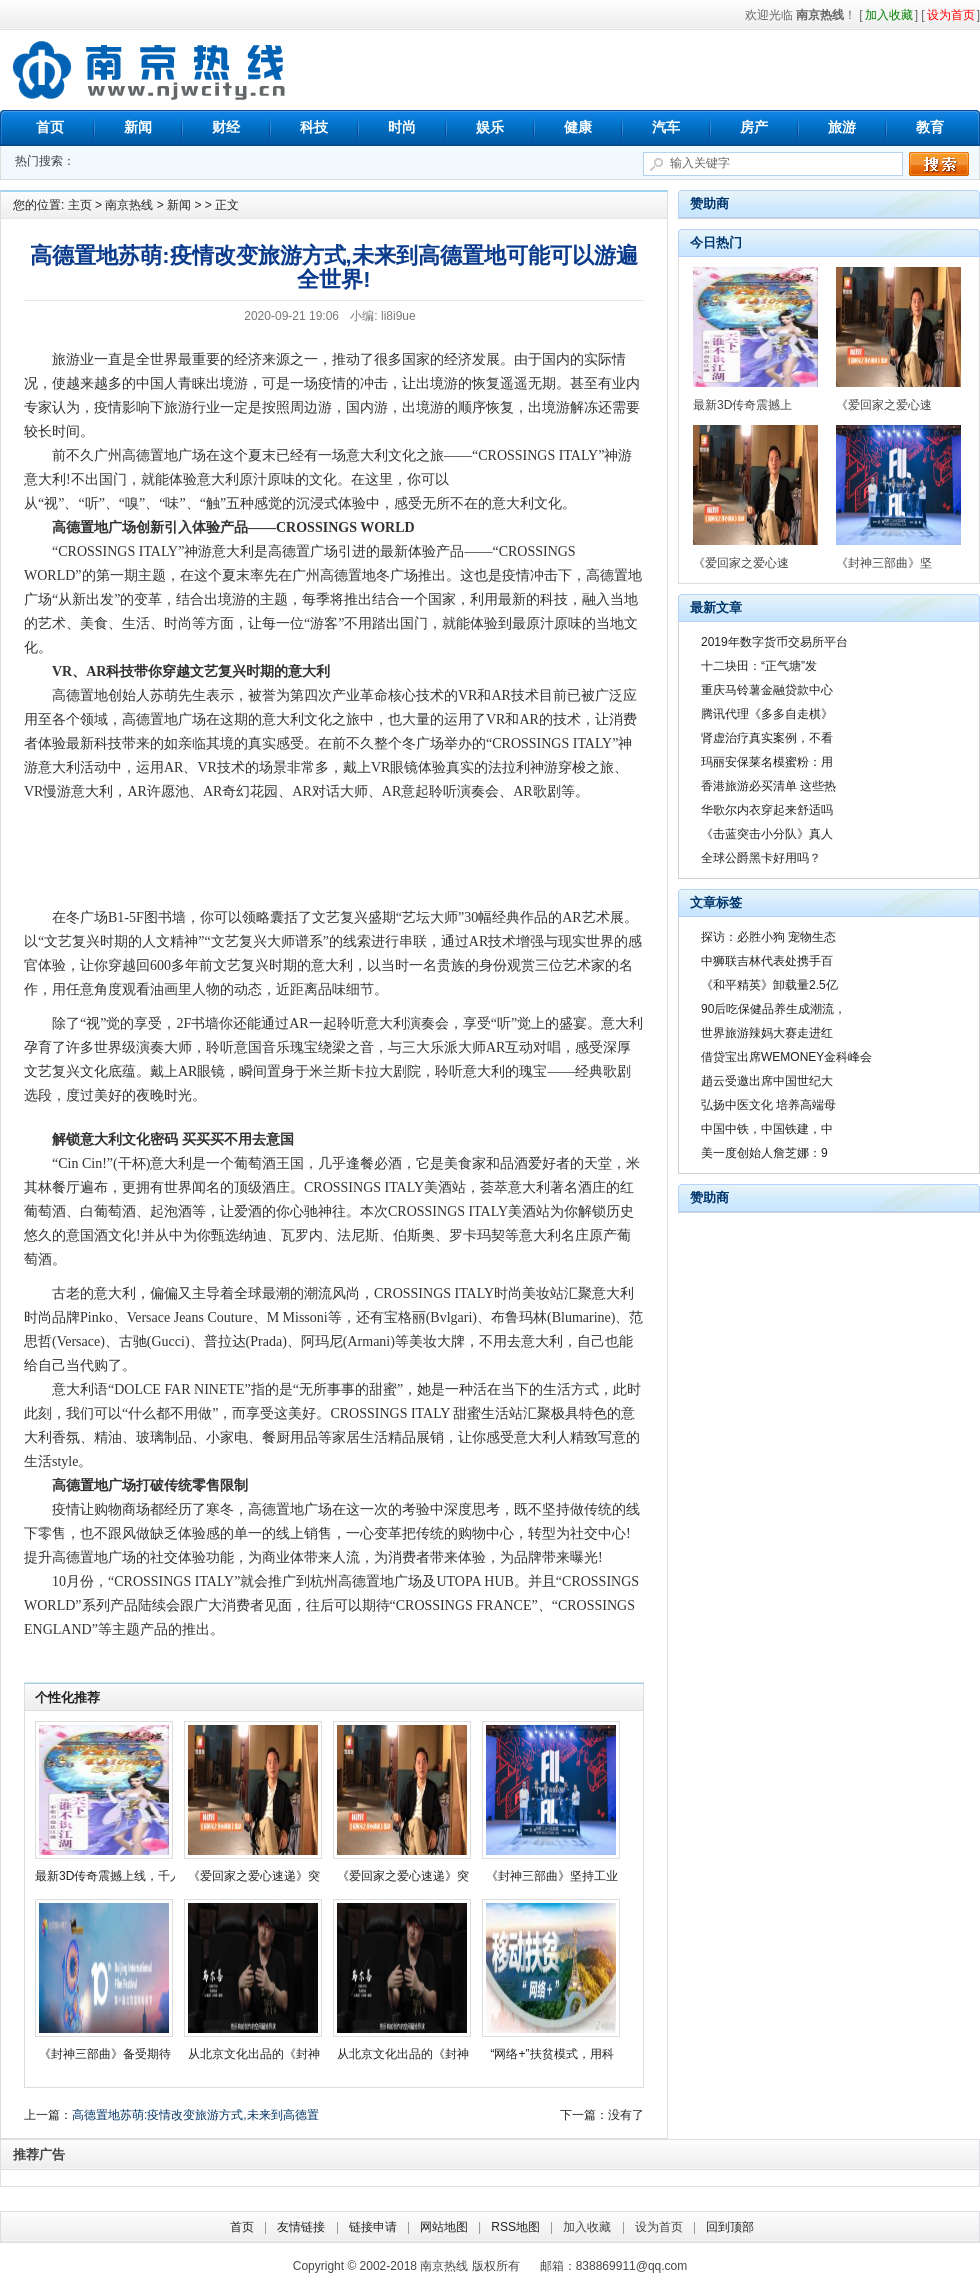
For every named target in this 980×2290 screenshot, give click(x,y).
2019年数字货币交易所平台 (774, 642)
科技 (314, 127)
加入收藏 (587, 2227)
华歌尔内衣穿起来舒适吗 (767, 810)
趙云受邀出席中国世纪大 (767, 1081)
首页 (50, 127)
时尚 (402, 127)
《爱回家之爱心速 (884, 405)
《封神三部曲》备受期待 (105, 2054)
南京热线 (150, 70)
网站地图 (444, 2227)
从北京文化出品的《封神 (254, 2054)
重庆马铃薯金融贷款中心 (767, 690)
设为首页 (659, 2227)
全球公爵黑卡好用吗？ (761, 858)
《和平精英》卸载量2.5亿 (769, 985)
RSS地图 (515, 2227)
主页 (80, 205)
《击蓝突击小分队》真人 (767, 834)
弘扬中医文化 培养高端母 (768, 1105)
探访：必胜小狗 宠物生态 (768, 937)
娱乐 (490, 127)
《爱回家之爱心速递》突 (254, 1876)
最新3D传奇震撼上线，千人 (108, 1876)
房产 (754, 127)
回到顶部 (730, 2227)
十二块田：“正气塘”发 (759, 666)
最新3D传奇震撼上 (742, 405)
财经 (226, 127)
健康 (578, 127)
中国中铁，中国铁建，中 (767, 1129)
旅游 (842, 127)
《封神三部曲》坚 (884, 563)
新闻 (138, 127)
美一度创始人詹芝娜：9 (764, 1153)
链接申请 (373, 2227)
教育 (930, 127)
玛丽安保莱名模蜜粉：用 (767, 762)
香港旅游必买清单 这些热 (768, 786)
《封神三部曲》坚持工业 (552, 1876)
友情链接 (301, 2227)
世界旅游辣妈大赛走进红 (767, 1033)
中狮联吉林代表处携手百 (767, 961)
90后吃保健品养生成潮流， (773, 1009)
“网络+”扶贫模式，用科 (552, 2054)
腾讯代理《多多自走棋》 (767, 714)
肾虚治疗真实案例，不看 (767, 738)
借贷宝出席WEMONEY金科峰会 (786, 1057)
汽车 (666, 127)
